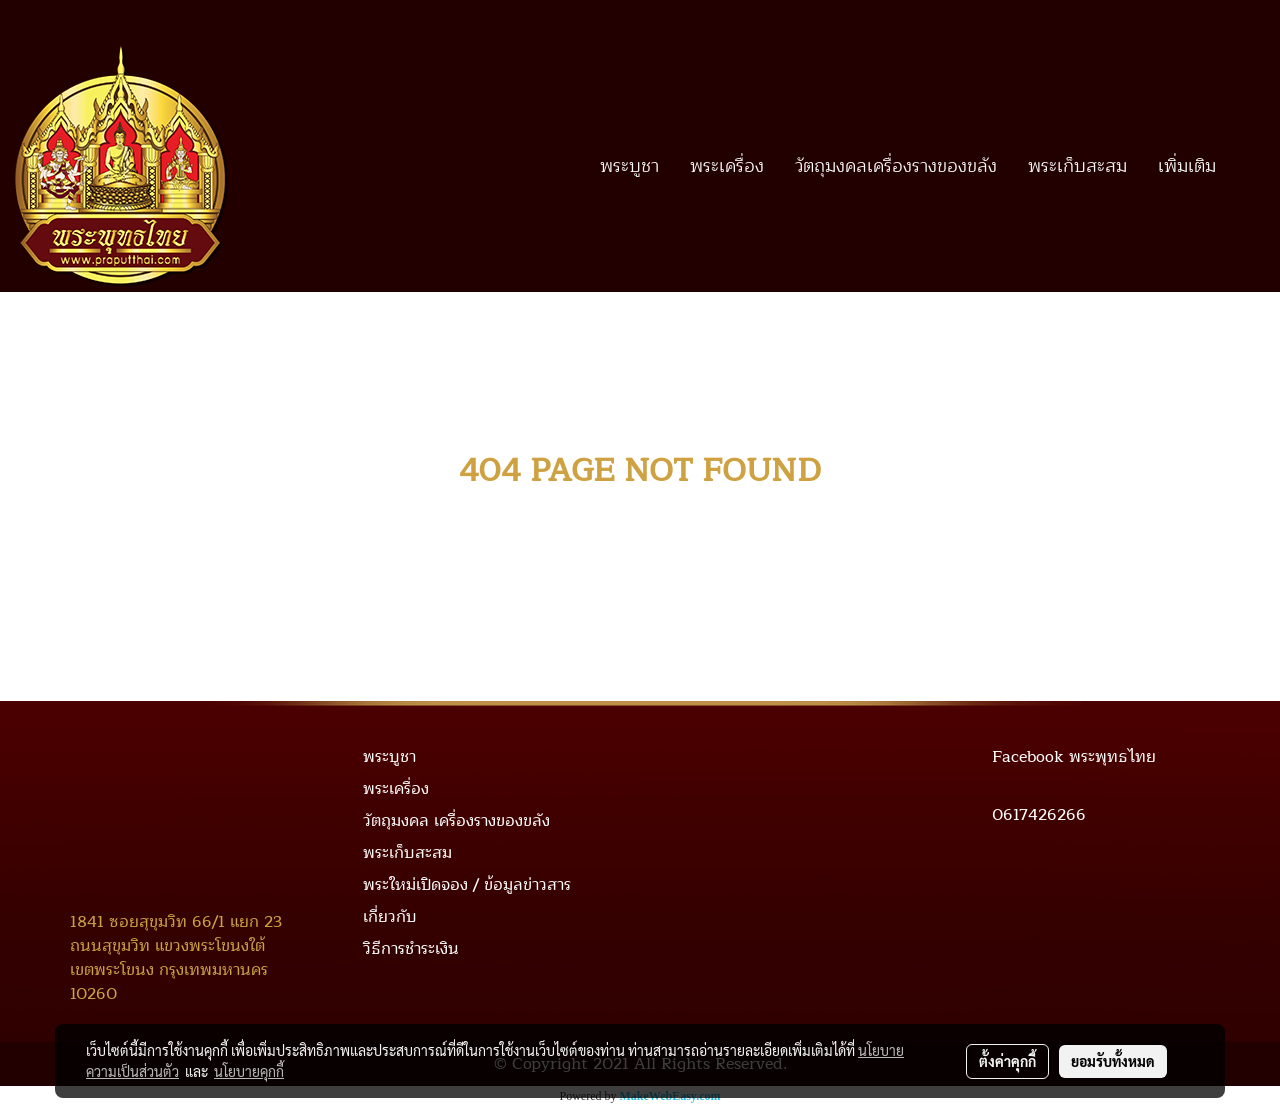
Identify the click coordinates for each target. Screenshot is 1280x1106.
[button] (1249, 166)
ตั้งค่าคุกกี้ (1007, 1061)
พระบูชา (629, 166)
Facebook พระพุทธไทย (1074, 757)
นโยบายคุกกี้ (249, 1071)
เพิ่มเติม (1187, 166)
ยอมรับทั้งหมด (1113, 1061)
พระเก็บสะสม (1077, 166)
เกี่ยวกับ (390, 917)
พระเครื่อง (727, 166)
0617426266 (1039, 815)
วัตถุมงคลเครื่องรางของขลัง (896, 166)
